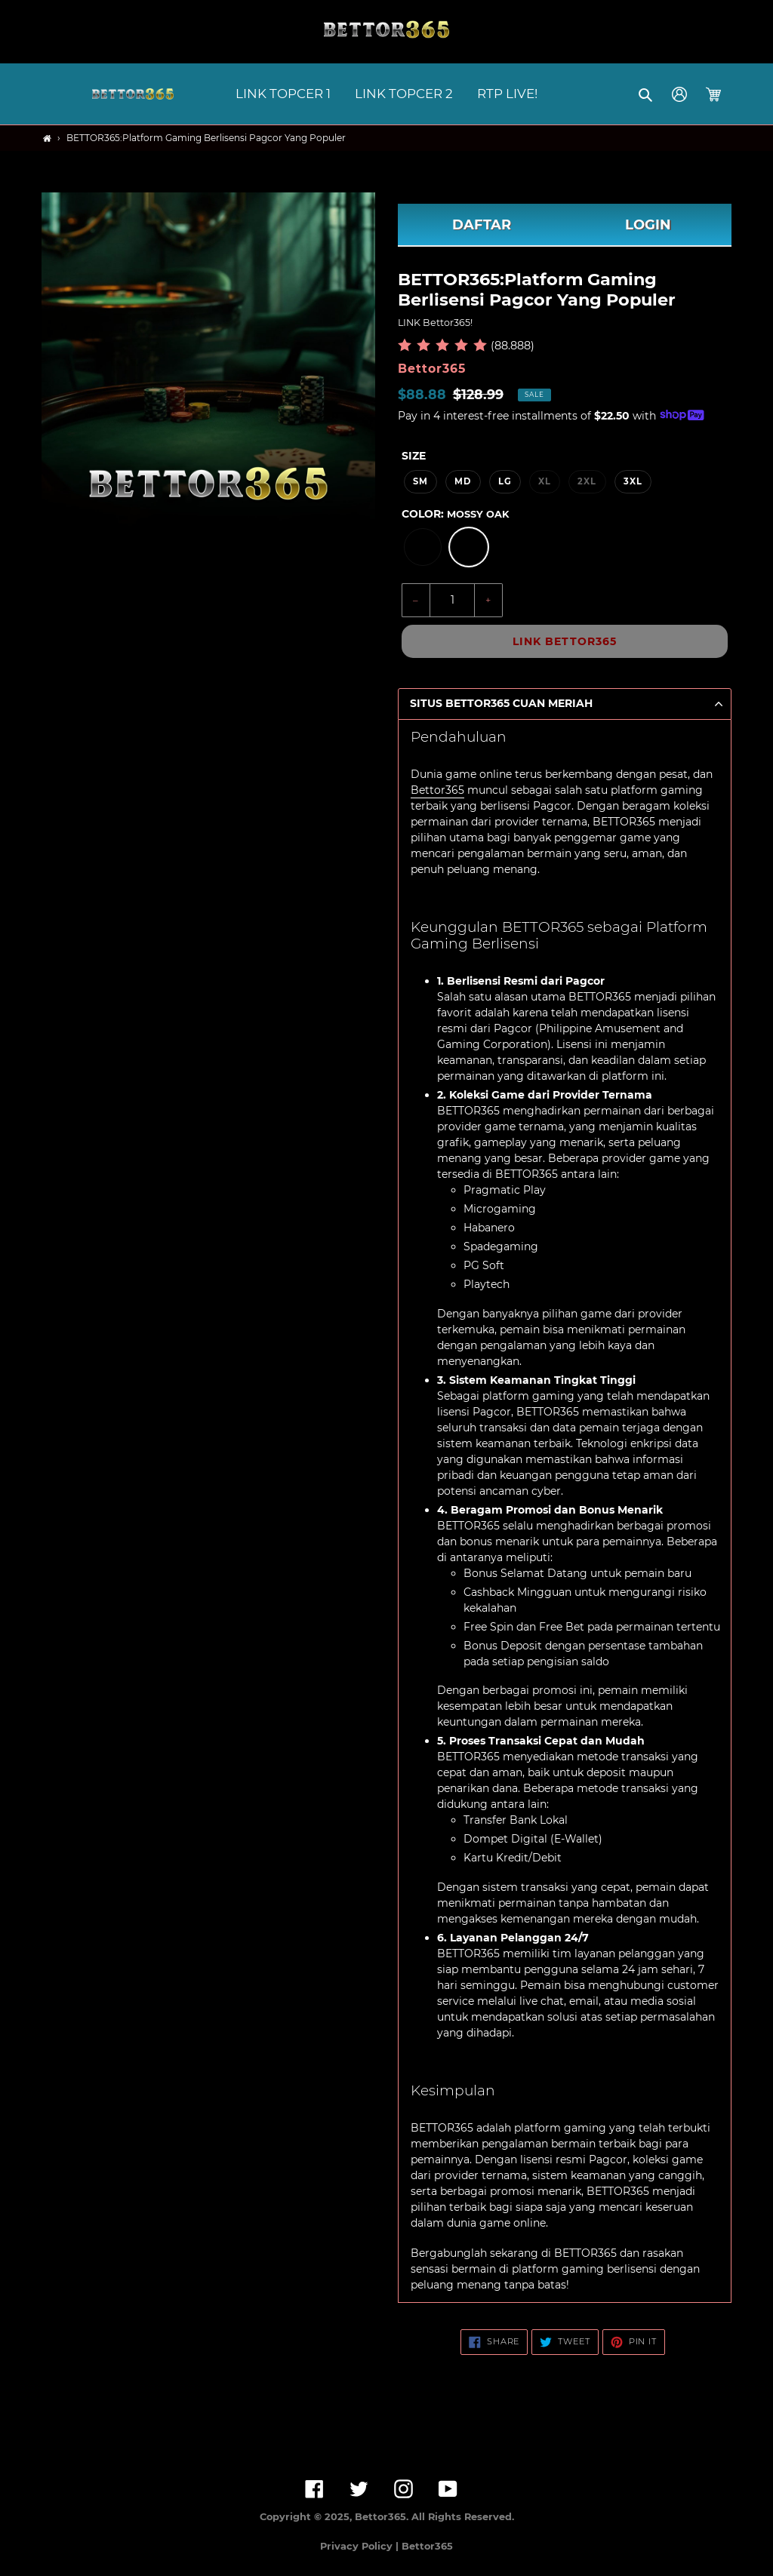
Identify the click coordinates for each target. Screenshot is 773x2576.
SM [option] (420, 481)
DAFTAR (481, 225)
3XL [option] (633, 481)
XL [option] (544, 481)
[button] (647, 94)
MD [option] (462, 481)
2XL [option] (586, 481)
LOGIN (648, 225)
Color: (455, 514)
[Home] (47, 138)
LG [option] (505, 481)
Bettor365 (437, 790)
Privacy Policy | (361, 2546)
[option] (423, 547)
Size (414, 456)
